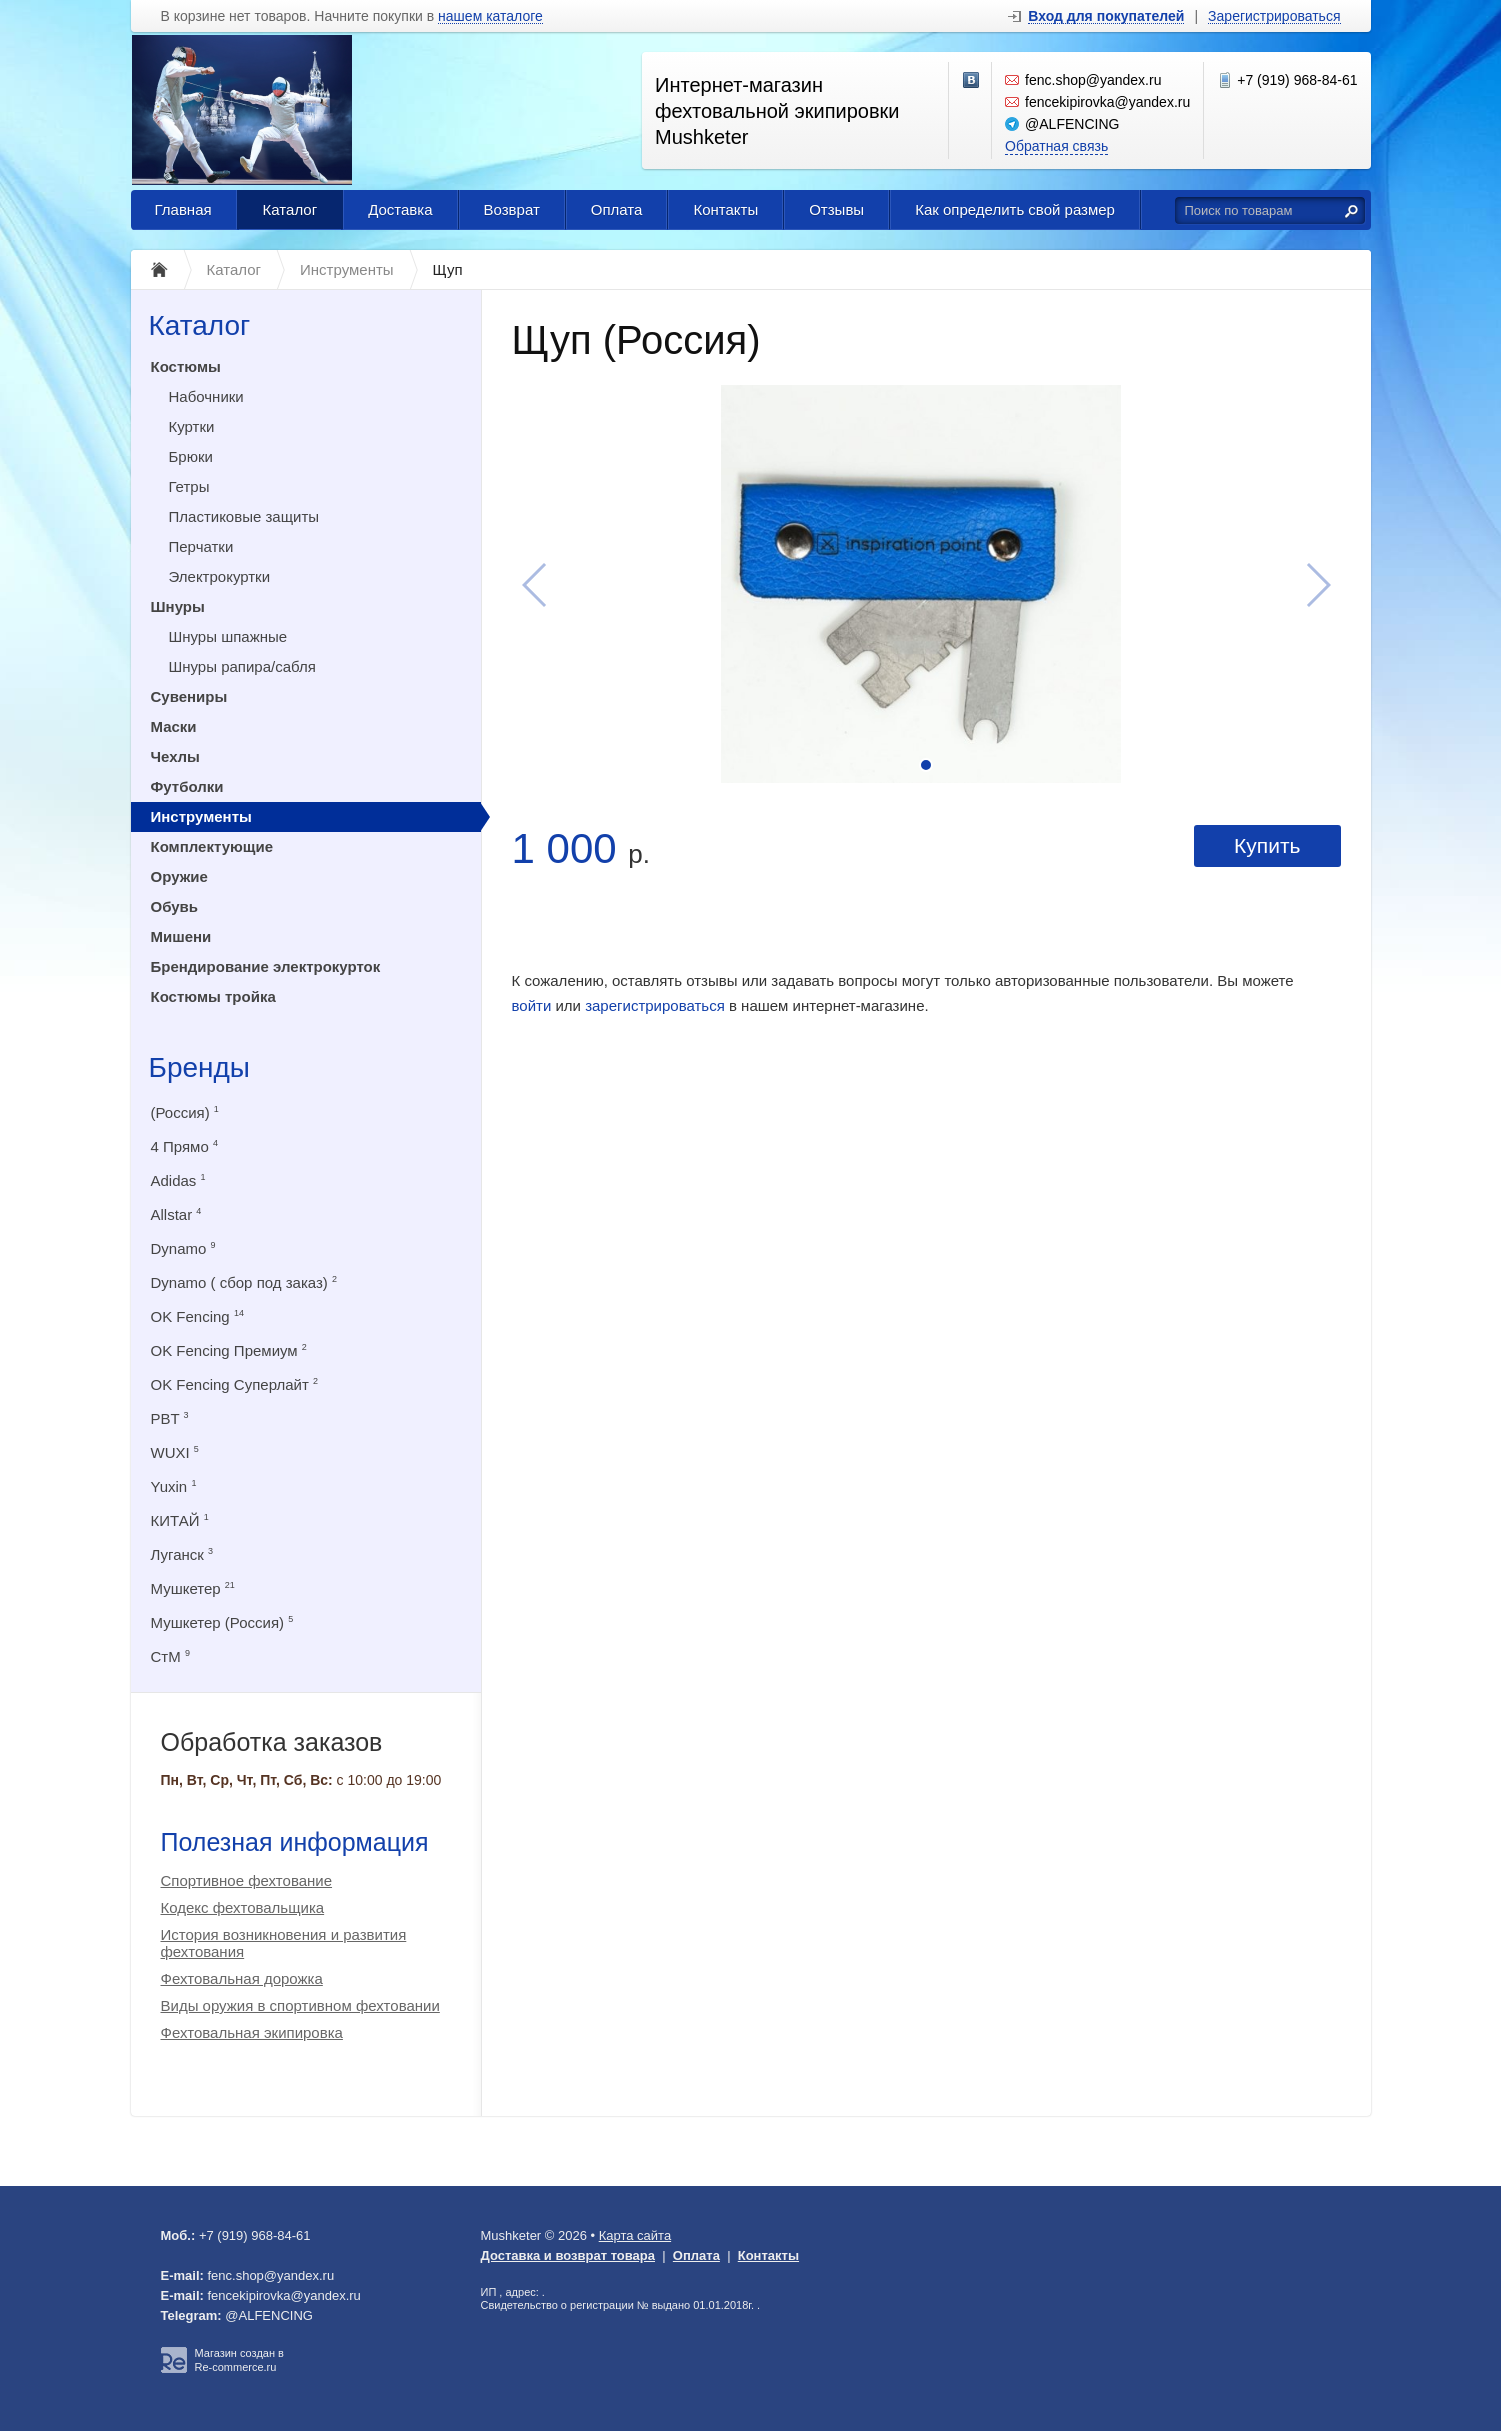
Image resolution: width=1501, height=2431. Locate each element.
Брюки (191, 456)
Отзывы (836, 209)
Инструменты (201, 816)
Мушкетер (193, 1588)
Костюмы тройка (213, 996)
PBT (170, 1418)
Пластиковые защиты (244, 516)
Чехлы (175, 756)
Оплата (617, 209)
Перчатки (201, 546)
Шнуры (178, 606)
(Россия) (185, 1112)
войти (532, 1005)
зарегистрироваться (655, 1005)
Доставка (400, 209)
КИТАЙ (180, 1520)
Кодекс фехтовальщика (243, 1907)
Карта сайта (635, 2235)
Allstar (176, 1214)
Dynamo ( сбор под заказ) (244, 1282)
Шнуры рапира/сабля (242, 666)
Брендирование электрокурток (266, 966)
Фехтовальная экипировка (252, 2032)
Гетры (189, 486)
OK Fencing (197, 1316)
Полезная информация (295, 1842)
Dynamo (183, 1248)
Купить (1267, 845)
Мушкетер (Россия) (222, 1622)
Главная (183, 209)
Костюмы (186, 366)
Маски (174, 726)
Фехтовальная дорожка (242, 1978)
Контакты (725, 209)
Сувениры (189, 696)
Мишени (181, 936)
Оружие (179, 876)
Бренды (199, 1067)
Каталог (290, 209)
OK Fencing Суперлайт (235, 1384)
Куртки (192, 426)
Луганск (182, 1554)
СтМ (170, 1656)
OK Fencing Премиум (229, 1350)
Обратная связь (1056, 146)
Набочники (206, 396)
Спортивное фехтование (247, 1880)
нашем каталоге (490, 16)
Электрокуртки (220, 576)
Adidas (178, 1180)
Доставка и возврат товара (568, 2255)
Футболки (187, 786)
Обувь (175, 906)
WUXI (175, 1452)
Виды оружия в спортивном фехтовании (300, 2005)
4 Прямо (184, 1146)
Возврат (512, 209)
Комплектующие (212, 846)
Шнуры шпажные (228, 636)
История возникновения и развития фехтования (284, 1943)
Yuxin (174, 1486)
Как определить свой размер (1015, 209)
